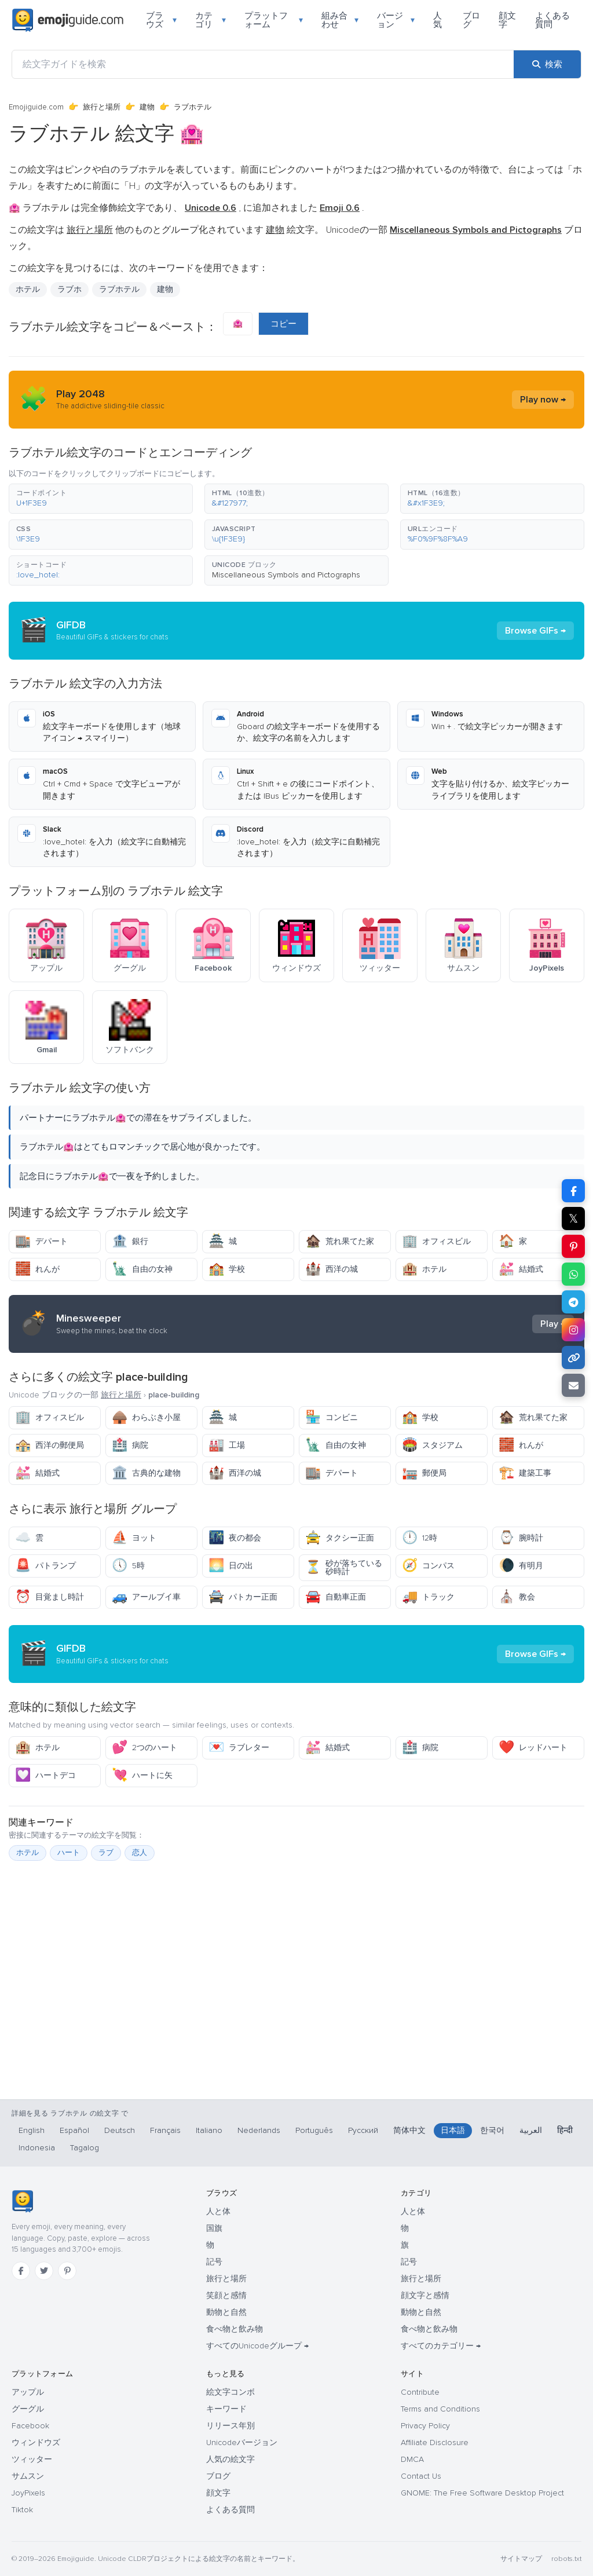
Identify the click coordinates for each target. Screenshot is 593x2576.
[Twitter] (44, 2271)
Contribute (420, 2392)
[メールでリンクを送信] (573, 1385)
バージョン (396, 20)
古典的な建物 (146, 1473)
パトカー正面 (242, 1597)
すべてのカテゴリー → (441, 2346)
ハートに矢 (142, 1775)
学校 (226, 1269)
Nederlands (258, 2130)
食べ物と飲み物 (234, 2329)
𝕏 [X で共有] (573, 1218)
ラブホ (69, 289)
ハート (68, 1852)
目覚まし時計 (49, 1597)
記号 (214, 2262)
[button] (101, 499)
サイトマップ (521, 2559)
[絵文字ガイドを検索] (263, 64)
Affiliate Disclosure (434, 2442)
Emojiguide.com (36, 107)
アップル (28, 2392)
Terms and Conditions (440, 2409)
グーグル (28, 2409)
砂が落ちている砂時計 (343, 1567)
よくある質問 (552, 20)
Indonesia (37, 2148)
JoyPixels (28, 2493)
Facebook (30, 2426)
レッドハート (533, 1747)
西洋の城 (331, 1269)
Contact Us (421, 2476)
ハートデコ (45, 1775)
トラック (428, 1597)
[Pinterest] (67, 2271)
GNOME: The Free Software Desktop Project (482, 2493)
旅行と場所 (101, 107)
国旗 (214, 2228)
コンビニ (331, 1417)
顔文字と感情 (425, 2295)
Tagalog (84, 2148)
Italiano (209, 2130)
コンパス (428, 1566)
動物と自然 (226, 2312)
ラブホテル (119, 289)
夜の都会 (234, 1538)
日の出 (230, 1566)
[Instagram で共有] (573, 1329)
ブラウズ (161, 20)
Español (74, 2130)
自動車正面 (335, 1597)
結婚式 (521, 1269)
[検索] (547, 64)
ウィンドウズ (36, 2442)
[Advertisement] (296, 2023)
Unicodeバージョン (241, 2442)
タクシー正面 (339, 1538)
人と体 (218, 2211)
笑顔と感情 (226, 2295)
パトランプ (45, 1566)
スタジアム (432, 1445)
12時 (419, 1538)
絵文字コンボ (230, 2392)
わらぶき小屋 (146, 1417)
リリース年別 (230, 2426)
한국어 (492, 2130)
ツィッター (32, 2459)
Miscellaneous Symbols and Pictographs (286, 575)
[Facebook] (21, 2271)
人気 (437, 20)
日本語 (453, 2130)
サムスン (28, 2476)
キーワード (226, 2409)
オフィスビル (436, 1241)
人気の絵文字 (230, 2459)
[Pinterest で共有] (573, 1246)
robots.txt (566, 2559)
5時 (128, 1566)
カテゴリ (210, 20)
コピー (283, 324)
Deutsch (119, 2130)
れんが (37, 1269)
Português (314, 2130)
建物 (147, 107)
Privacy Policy (425, 2426)
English (32, 2130)
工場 (226, 1445)
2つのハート (144, 1747)
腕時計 (521, 1538)
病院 (130, 1445)
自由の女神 (142, 1269)
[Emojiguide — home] (68, 20)
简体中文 (409, 2130)
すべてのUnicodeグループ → (257, 2346)
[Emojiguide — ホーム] (22, 2201)
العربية (530, 2130)
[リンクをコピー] (573, 1357)
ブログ (471, 20)
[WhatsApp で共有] (573, 1274)
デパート (41, 1241)
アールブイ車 (146, 1597)
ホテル (28, 289)
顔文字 (507, 20)
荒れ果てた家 (339, 1241)
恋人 (139, 1852)
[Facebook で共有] (573, 1190)
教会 (517, 1597)
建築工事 (525, 1473)
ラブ (106, 1852)
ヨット (134, 1538)
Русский (363, 2130)
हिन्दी (565, 2130)
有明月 (521, 1566)
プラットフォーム (273, 20)
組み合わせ (340, 20)
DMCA (412, 2459)
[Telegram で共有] (573, 1301)
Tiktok (22, 2510)
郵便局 (424, 1473)
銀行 (130, 1241)
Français (165, 2130)
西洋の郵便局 (49, 1445)
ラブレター (238, 1747)
